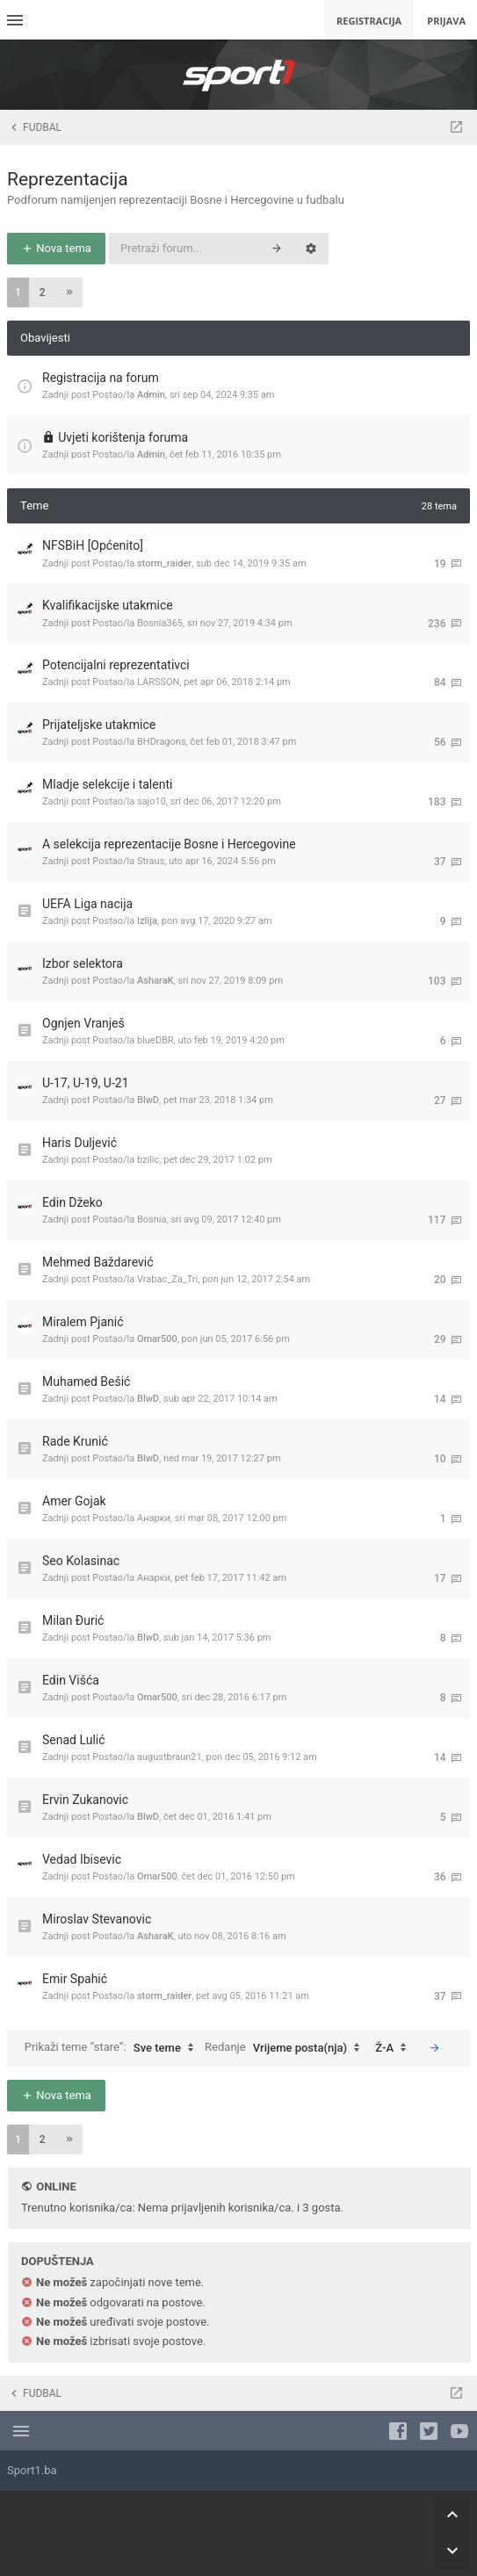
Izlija (147, 921)
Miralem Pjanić (83, 1322)
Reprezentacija (67, 179)
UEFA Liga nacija (87, 904)
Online (56, 2186)
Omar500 (157, 1339)
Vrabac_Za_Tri (167, 1279)
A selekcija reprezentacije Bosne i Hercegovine (169, 844)
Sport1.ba (32, 2470)
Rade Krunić (75, 1441)
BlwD (148, 1100)
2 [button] (43, 292)
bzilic (148, 1159)
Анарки (153, 1518)
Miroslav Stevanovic (96, 1919)
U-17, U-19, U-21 (85, 1083)
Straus (150, 861)
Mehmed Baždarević (98, 1262)
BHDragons (161, 741)
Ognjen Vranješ (83, 1023)
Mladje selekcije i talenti (107, 784)
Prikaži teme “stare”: (113, 2048)
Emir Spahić (74, 1979)
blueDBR (155, 1040)
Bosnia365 (160, 623)
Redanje (286, 2048)
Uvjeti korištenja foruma (123, 437)
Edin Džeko (72, 1202)
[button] (69, 292)
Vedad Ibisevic (81, 1859)
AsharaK (155, 980)
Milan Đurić (73, 1620)
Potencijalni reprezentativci (116, 665)
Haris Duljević (79, 1143)
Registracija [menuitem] (368, 20)
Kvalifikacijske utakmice (107, 605)
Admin (151, 394)
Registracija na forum (100, 378)
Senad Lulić (73, 1740)
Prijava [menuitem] (446, 20)
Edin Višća (70, 1680)
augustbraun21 (169, 1757)
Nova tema (56, 248)
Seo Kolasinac (80, 1561)
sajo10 (151, 801)
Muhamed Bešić (86, 1382)
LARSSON (158, 682)
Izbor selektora (82, 963)
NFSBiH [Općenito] (92, 545)
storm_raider (164, 563)
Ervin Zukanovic (85, 1800)
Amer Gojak (74, 1501)
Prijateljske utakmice (98, 725)
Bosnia (152, 1219)
